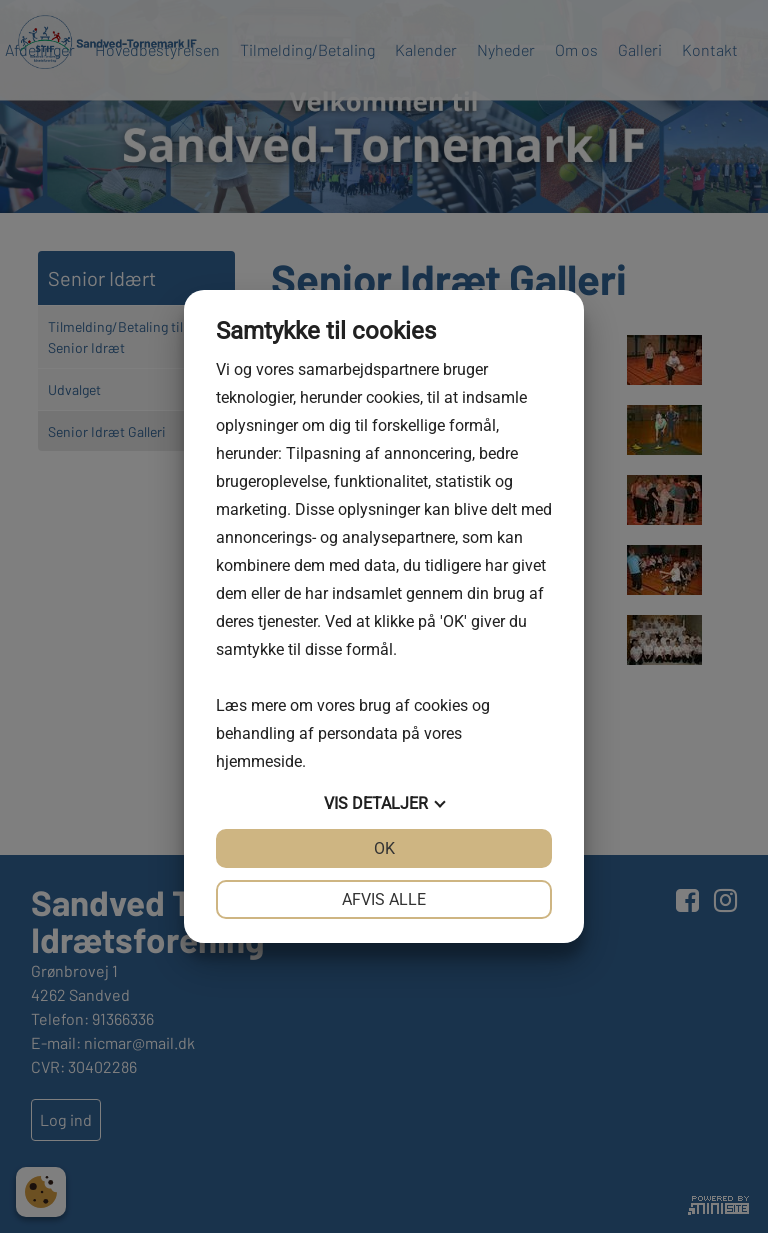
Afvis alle (384, 899)
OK (384, 848)
